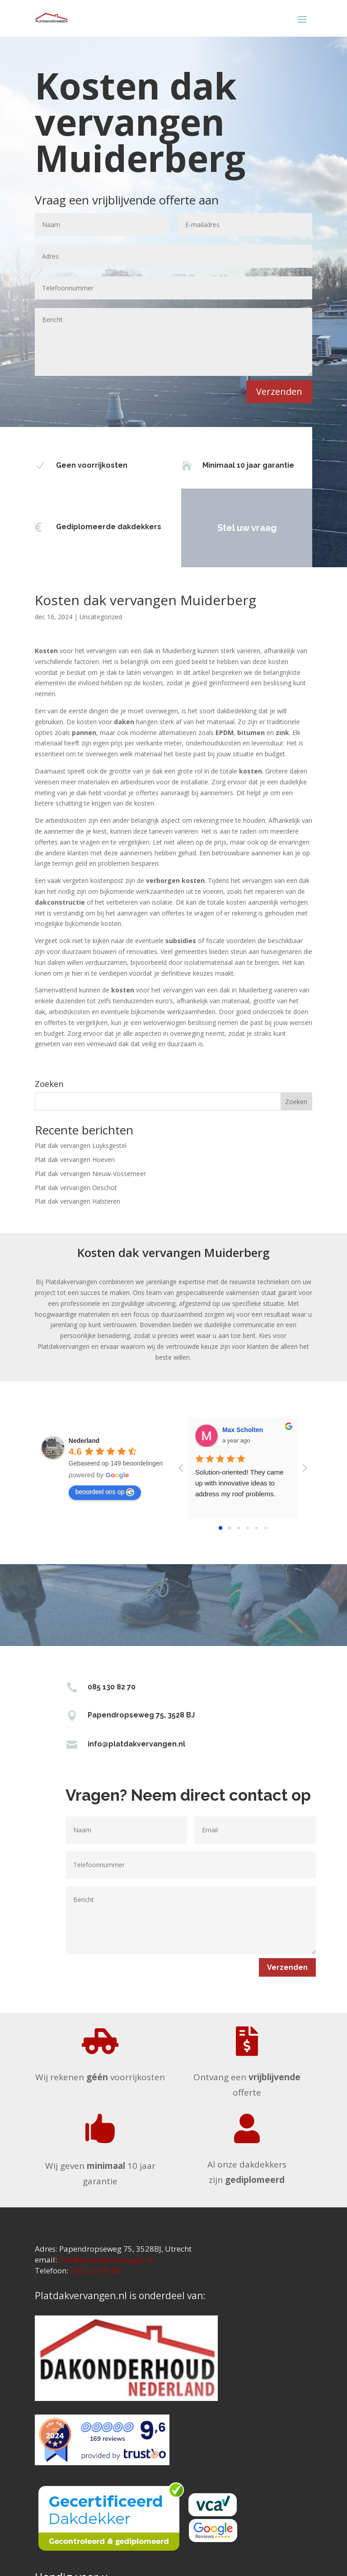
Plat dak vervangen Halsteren (77, 1201)
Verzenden (279, 391)
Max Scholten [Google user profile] (242, 1429)
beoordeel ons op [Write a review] (104, 1492)
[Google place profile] (84, 1440)
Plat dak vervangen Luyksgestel (81, 1145)
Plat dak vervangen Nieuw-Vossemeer (90, 1173)
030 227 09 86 (95, 2270)
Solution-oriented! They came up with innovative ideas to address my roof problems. (240, 1483)
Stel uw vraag (218, 527)
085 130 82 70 (112, 1687)
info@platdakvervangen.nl (136, 1744)
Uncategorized (101, 616)
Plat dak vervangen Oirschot (76, 1187)
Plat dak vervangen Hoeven (75, 1159)
